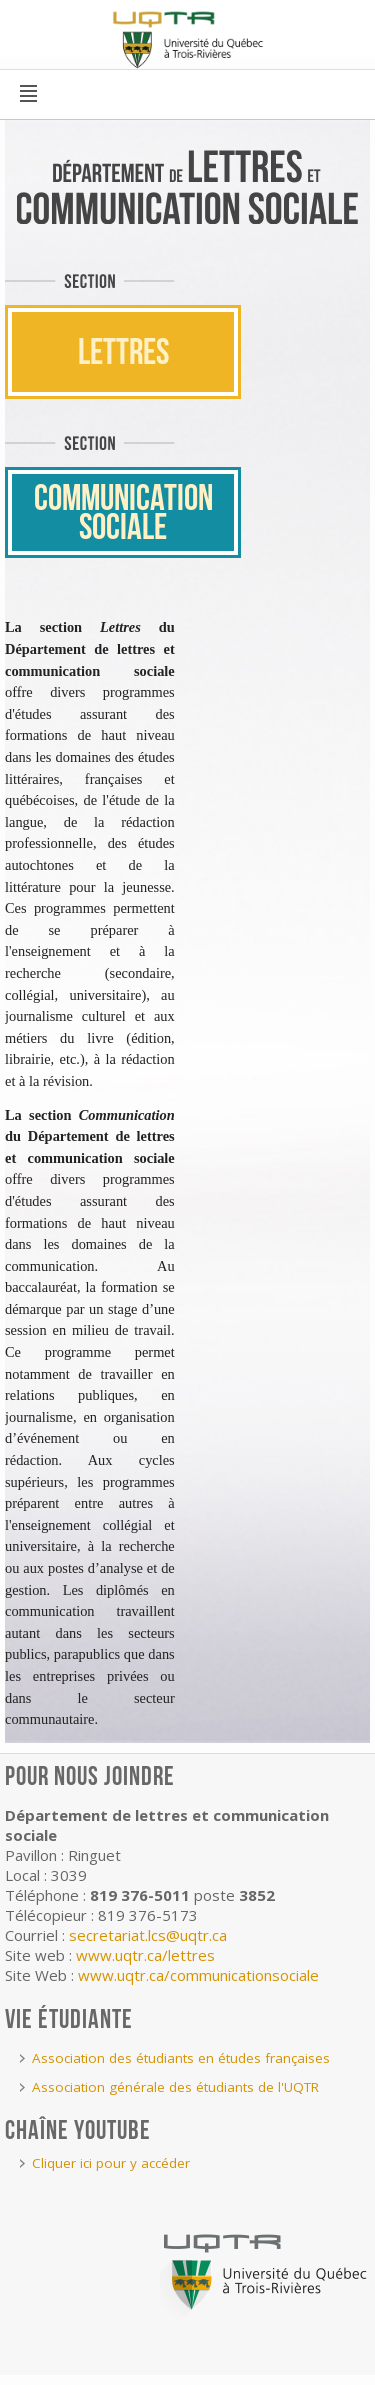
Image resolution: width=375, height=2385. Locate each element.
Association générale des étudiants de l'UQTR (175, 2087)
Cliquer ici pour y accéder (111, 2163)
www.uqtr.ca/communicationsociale (198, 1975)
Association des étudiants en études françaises (181, 2058)
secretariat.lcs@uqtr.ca (148, 1935)
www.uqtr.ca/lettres (145, 1955)
